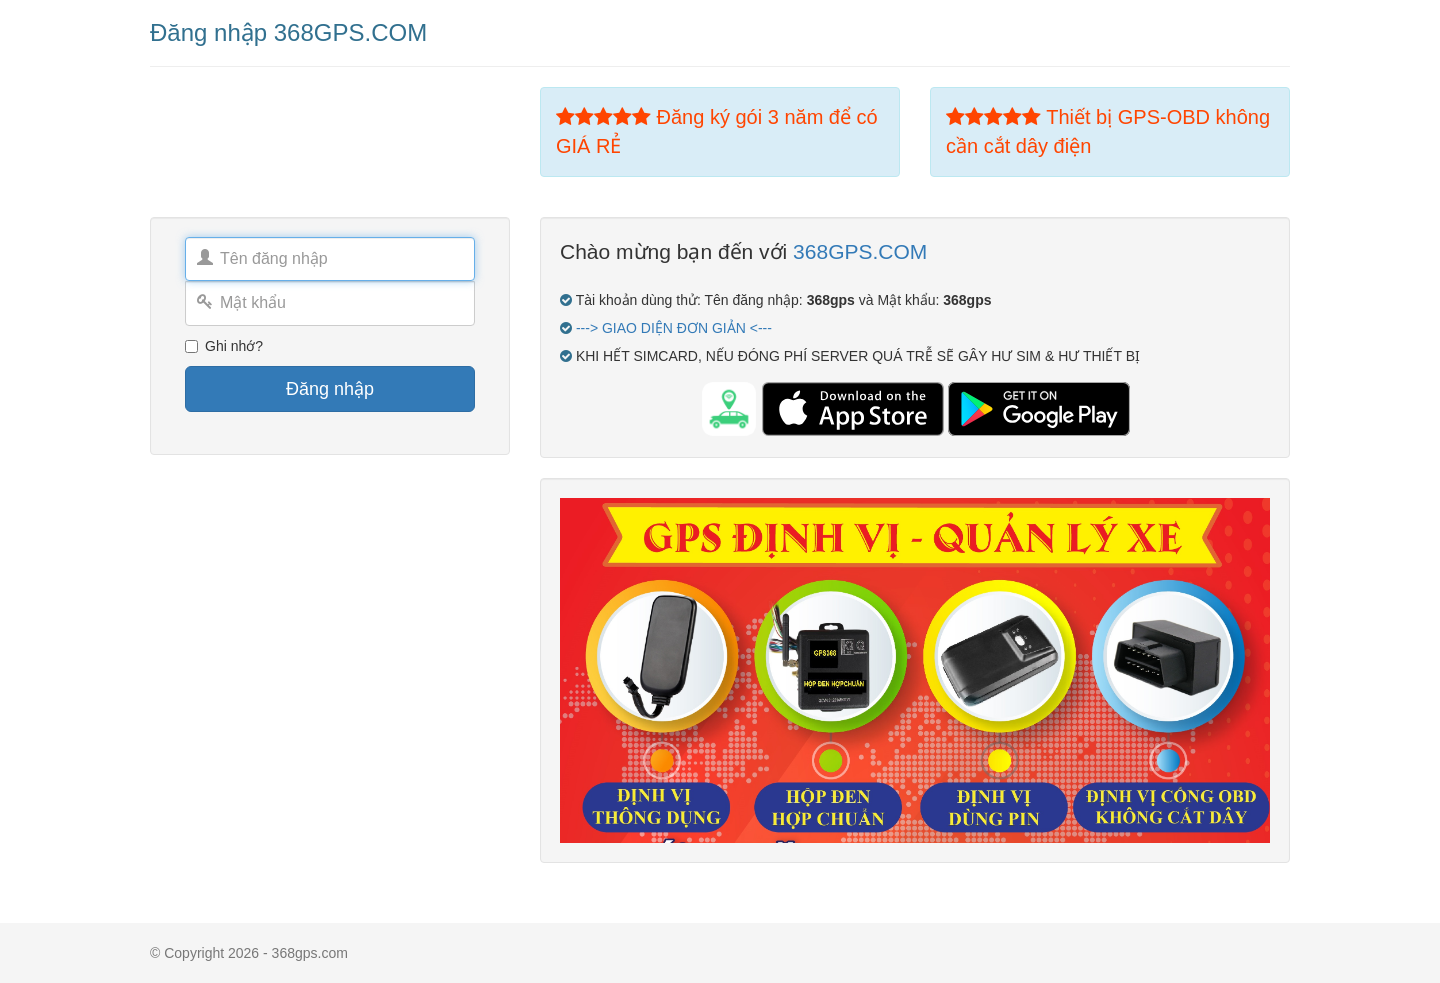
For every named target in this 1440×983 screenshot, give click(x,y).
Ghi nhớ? (224, 346)
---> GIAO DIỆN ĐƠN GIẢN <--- (674, 328)
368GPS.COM (860, 251)
